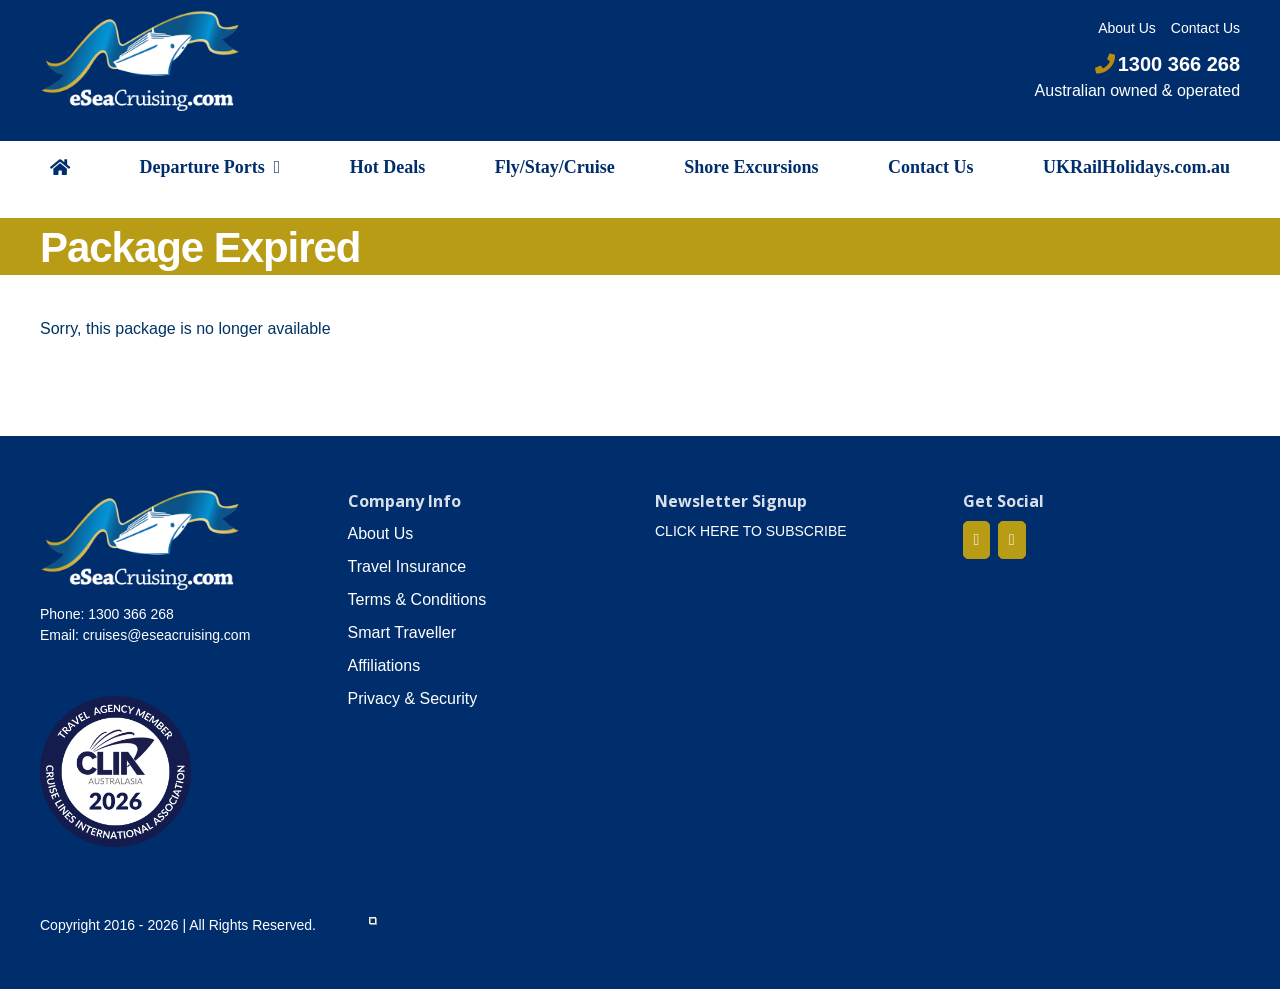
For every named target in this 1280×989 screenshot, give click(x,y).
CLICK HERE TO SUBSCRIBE (751, 531)
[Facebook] (977, 540)
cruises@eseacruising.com (167, 635)
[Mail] (1012, 540)
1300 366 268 (1167, 64)
